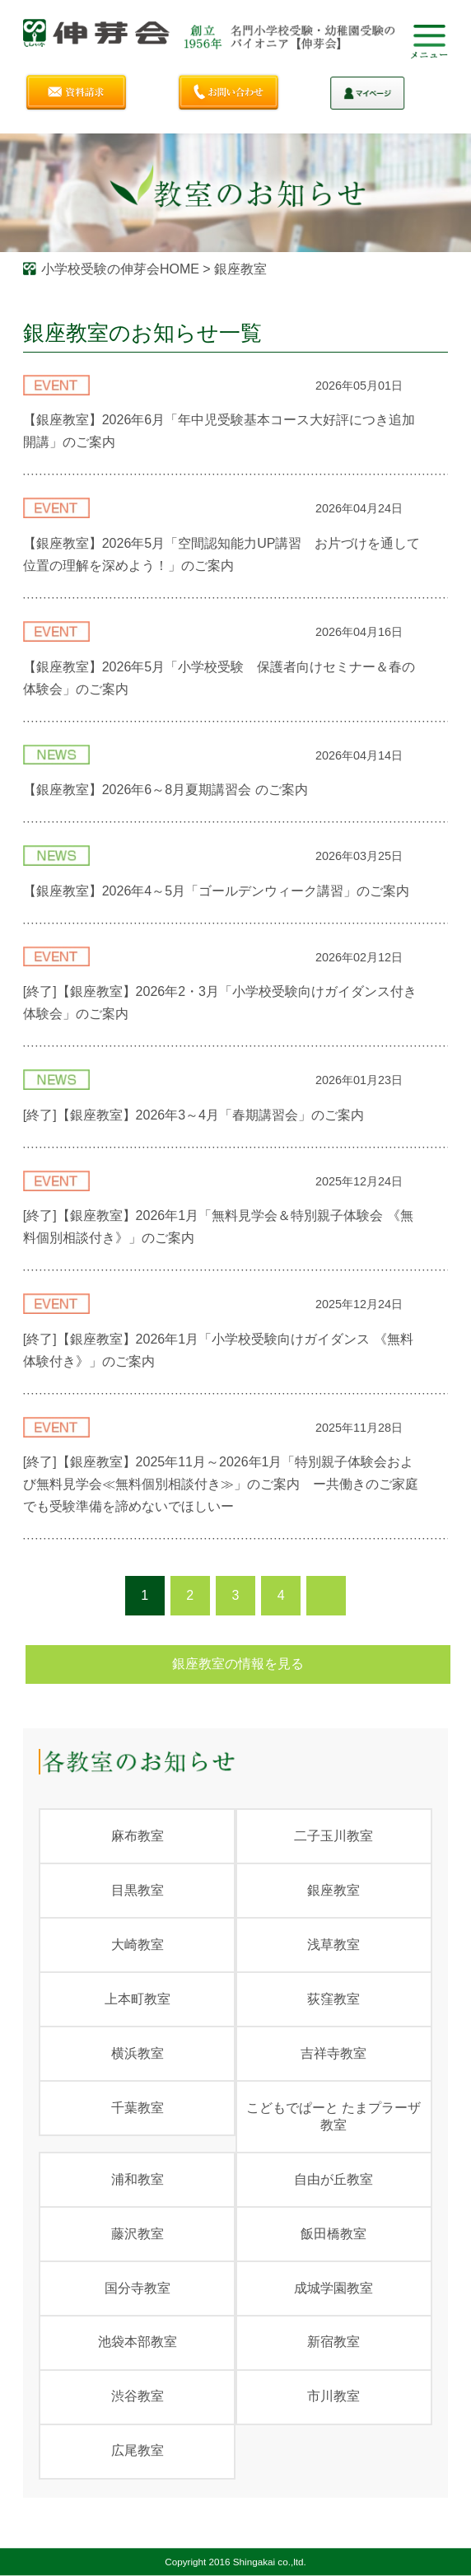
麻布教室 (137, 1836)
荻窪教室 (333, 1999)
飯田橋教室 (333, 2234)
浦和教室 (137, 2179)
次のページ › (326, 1595)
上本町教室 (137, 1999)
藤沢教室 (137, 2234)
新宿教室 (333, 2342)
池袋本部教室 (137, 2342)
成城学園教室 (333, 2288)
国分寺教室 (137, 2288)
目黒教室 (137, 1890)
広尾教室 (137, 2450)
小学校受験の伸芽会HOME (120, 269)
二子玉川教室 (333, 1836)
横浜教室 (137, 2053)
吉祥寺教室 (333, 2053)
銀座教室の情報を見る (238, 1664)
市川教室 (333, 2396)
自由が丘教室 (333, 2179)
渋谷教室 (137, 2396)
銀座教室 (333, 1890)
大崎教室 (137, 1945)
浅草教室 (333, 1945)
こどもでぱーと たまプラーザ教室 (333, 2116)
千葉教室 (137, 2108)
